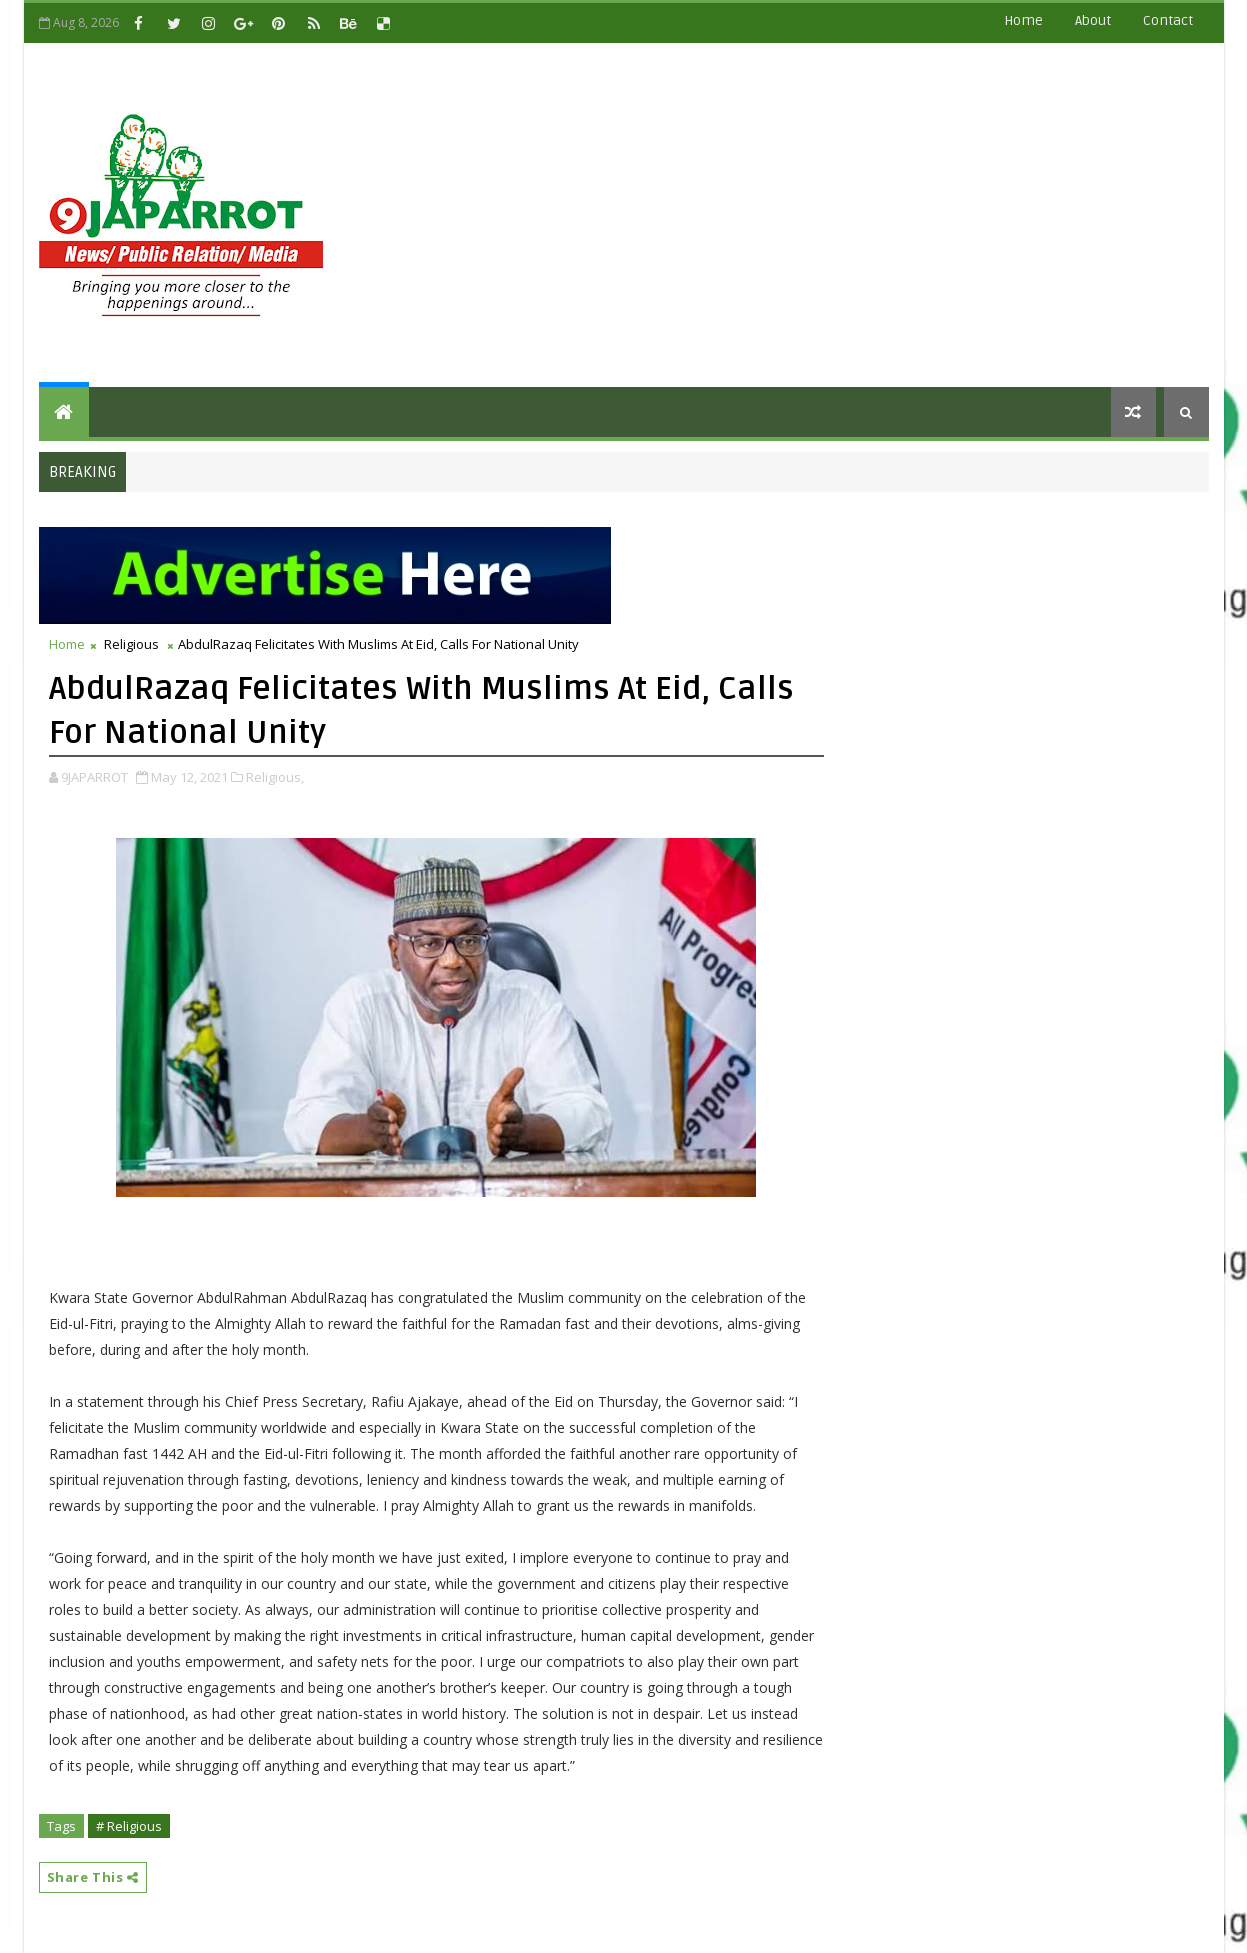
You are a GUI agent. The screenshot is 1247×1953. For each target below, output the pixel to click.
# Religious (129, 1826)
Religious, (275, 777)
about (1093, 20)
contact (1168, 20)
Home (1023, 20)
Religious (131, 644)
